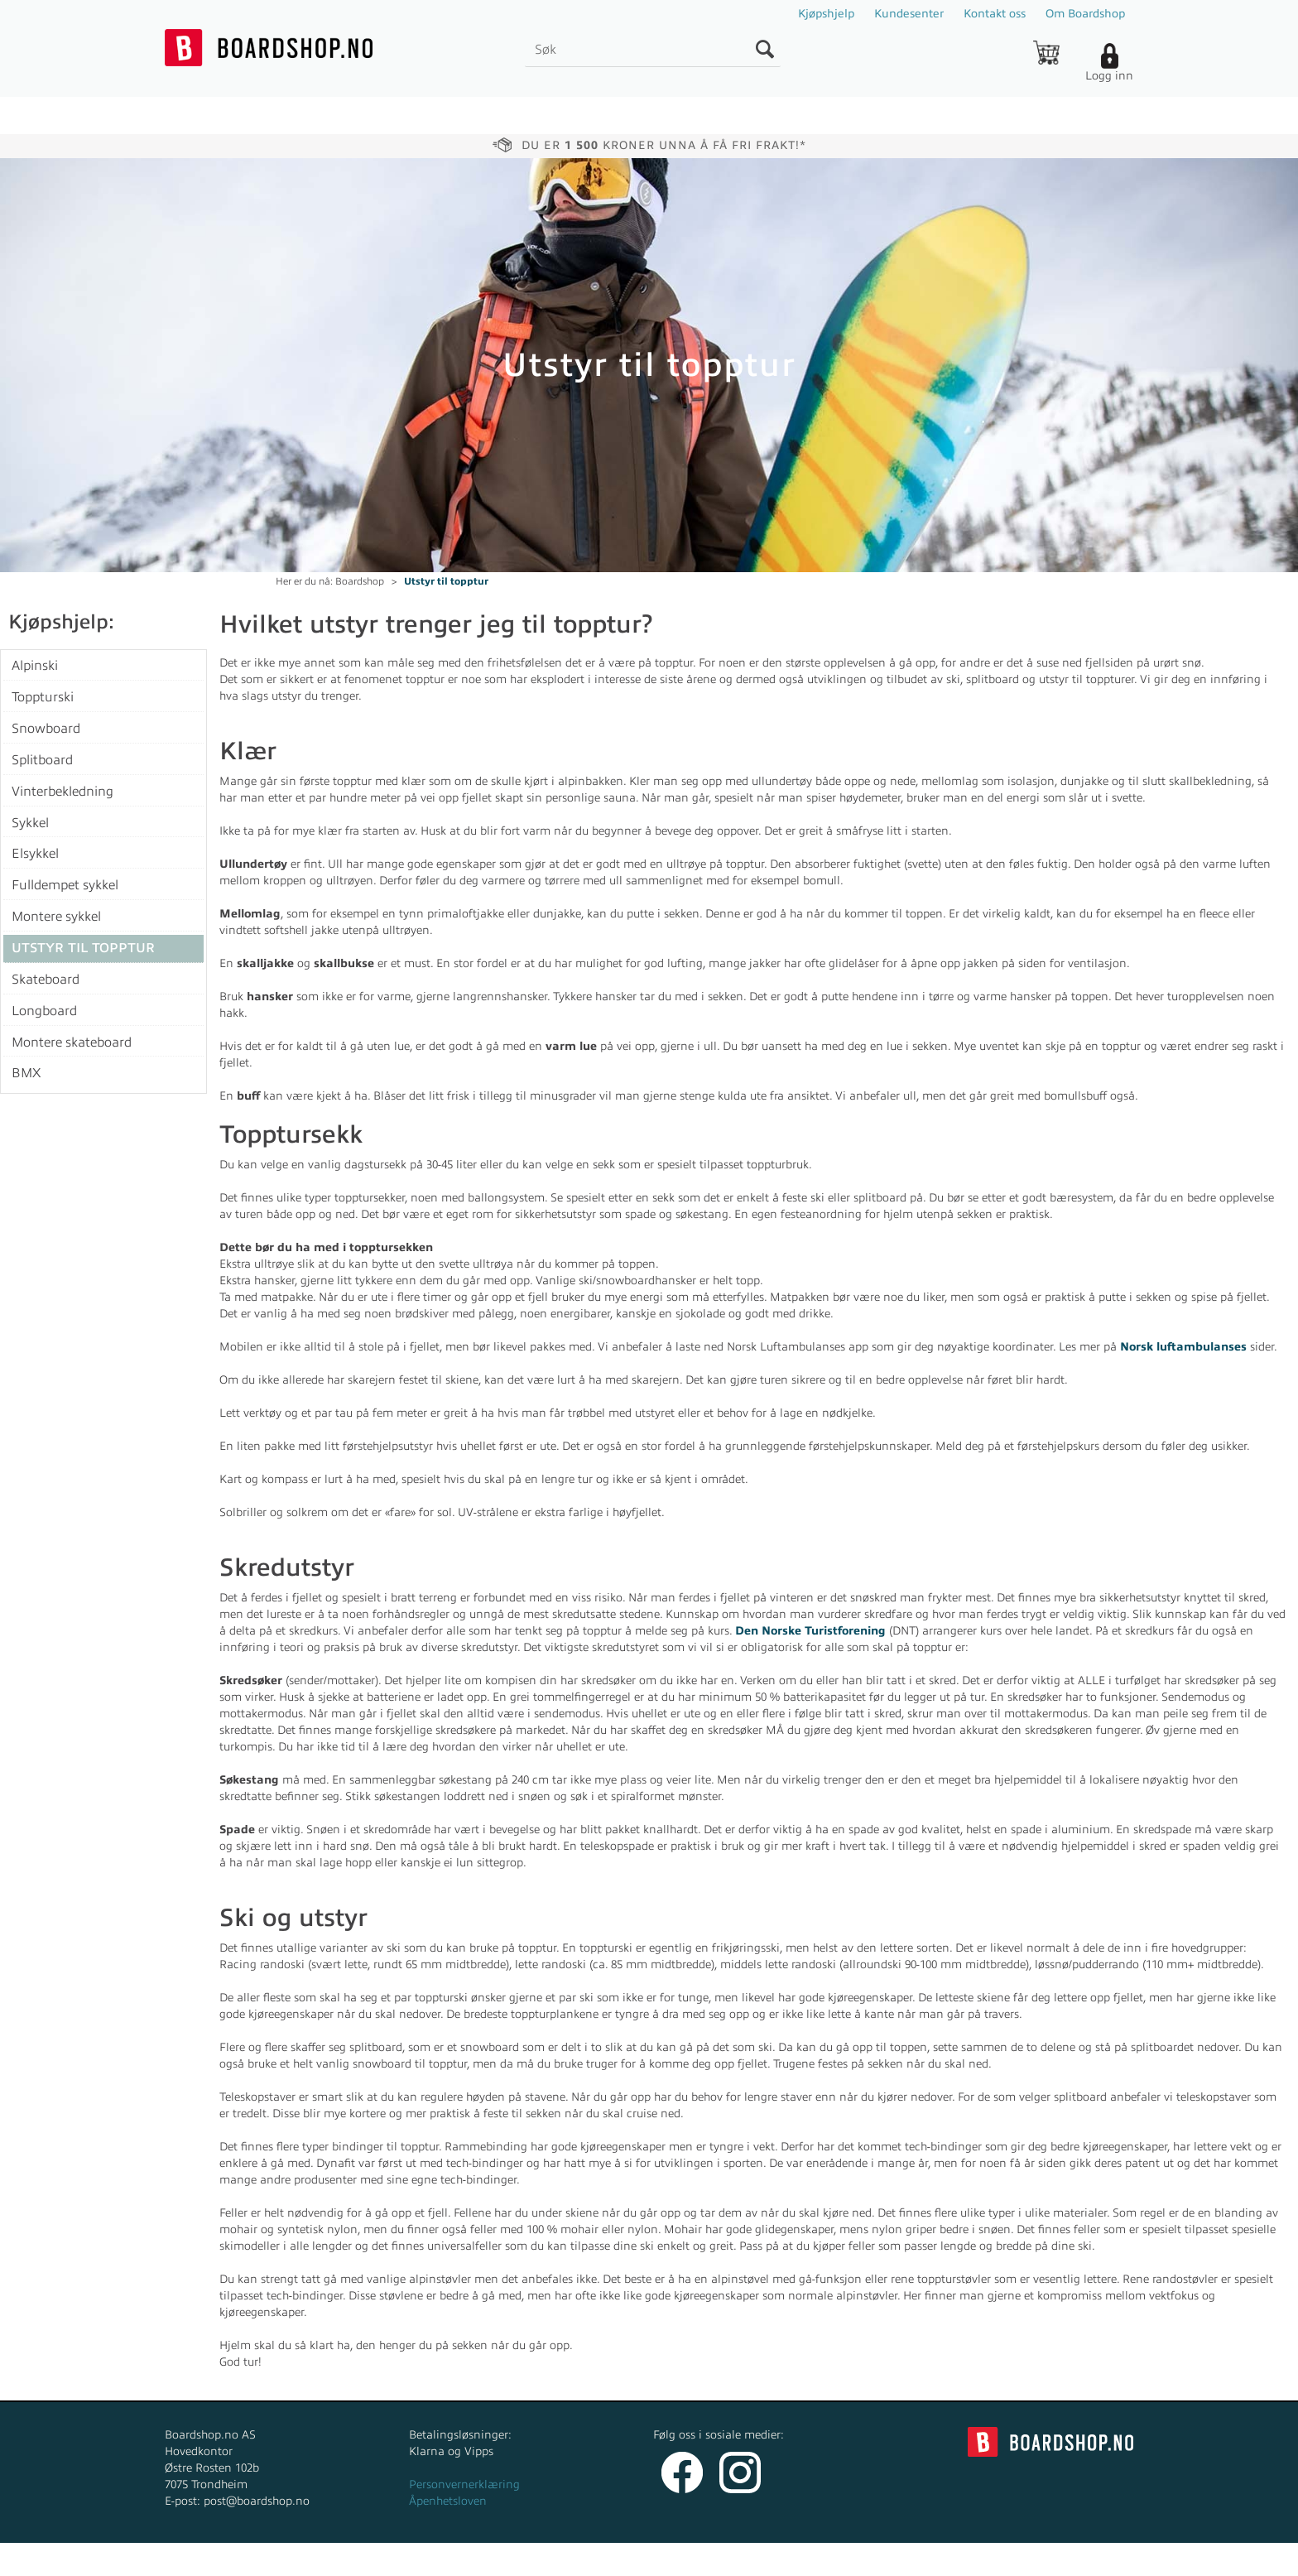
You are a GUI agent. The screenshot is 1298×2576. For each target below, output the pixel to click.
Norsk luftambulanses (1183, 1347)
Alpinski (35, 665)
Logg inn (1109, 76)
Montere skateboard (72, 1042)
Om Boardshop (1085, 13)
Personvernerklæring (464, 2484)
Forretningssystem (710, 2559)
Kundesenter (909, 13)
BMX (26, 1073)
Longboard (44, 1011)
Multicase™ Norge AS (981, 2559)
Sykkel (30, 823)
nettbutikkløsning (826, 2559)
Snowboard (46, 728)
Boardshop (359, 581)
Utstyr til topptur (446, 581)
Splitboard (42, 760)
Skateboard (45, 979)
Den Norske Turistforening (810, 1631)
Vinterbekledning (62, 791)
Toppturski (43, 697)
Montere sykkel (56, 916)
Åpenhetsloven (448, 2501)
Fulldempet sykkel (65, 885)
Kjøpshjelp (826, 13)
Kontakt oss (995, 13)
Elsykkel (35, 853)
